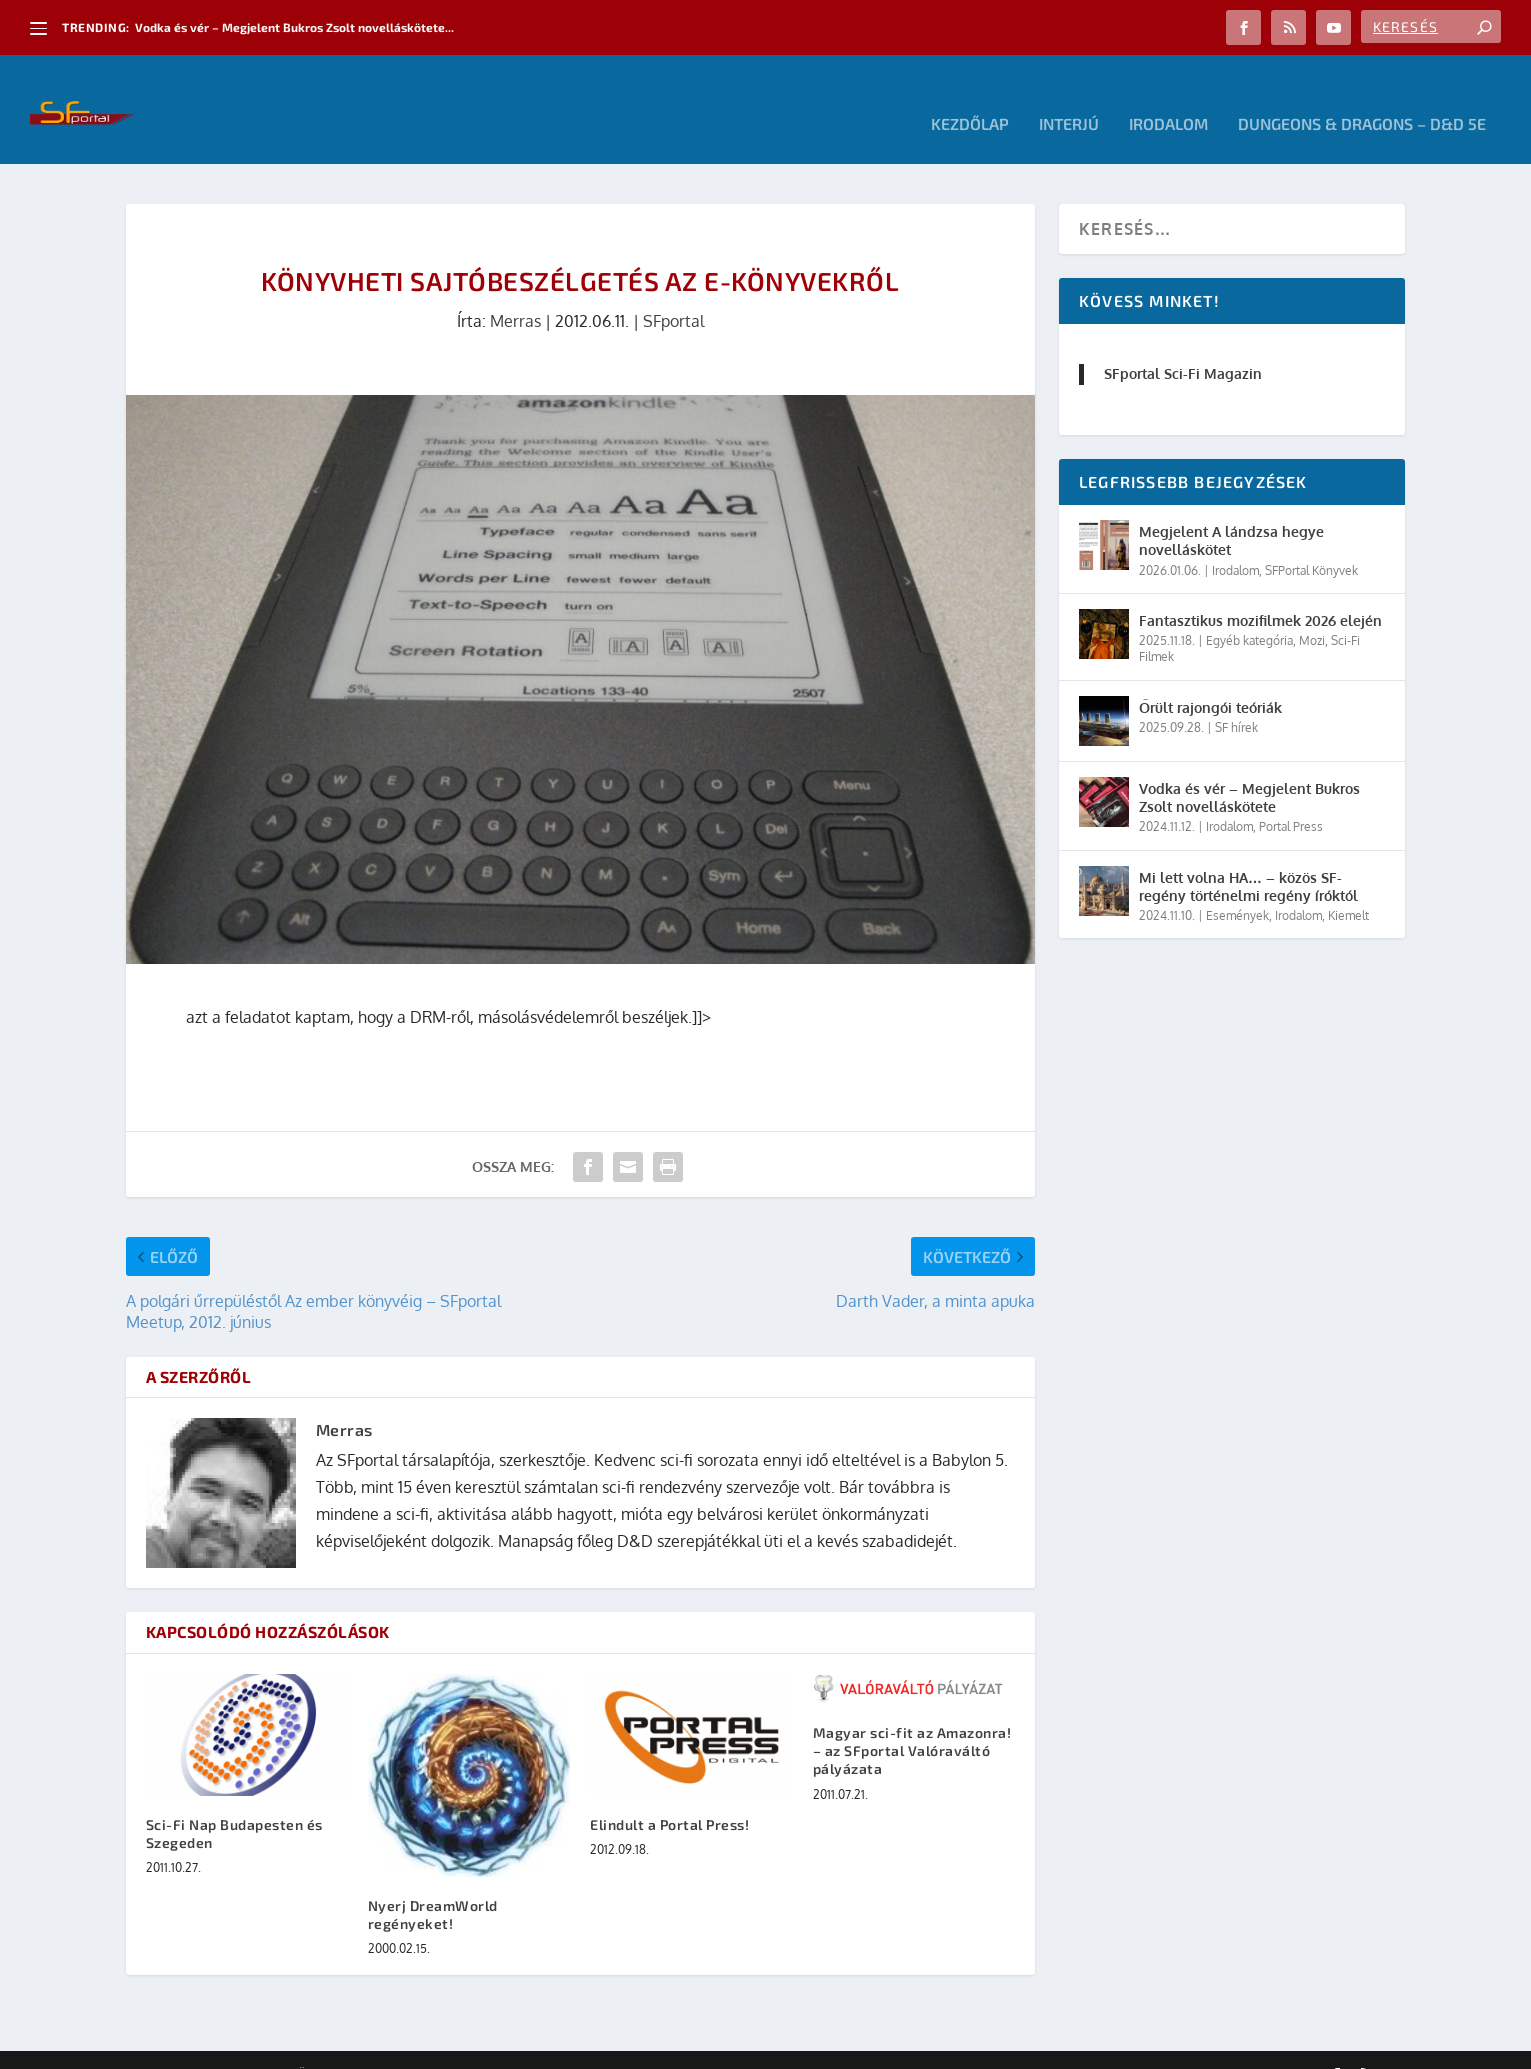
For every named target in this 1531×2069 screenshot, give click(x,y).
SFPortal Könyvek (1311, 540)
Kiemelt (1348, 885)
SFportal (673, 292)
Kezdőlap (970, 95)
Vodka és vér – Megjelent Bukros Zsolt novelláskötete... (294, 27)
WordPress (411, 2046)
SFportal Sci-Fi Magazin (1183, 344)
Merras (515, 292)
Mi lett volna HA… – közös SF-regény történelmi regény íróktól (1248, 856)
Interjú (1069, 95)
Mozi (1312, 611)
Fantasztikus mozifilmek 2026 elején (1260, 591)
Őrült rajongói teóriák (1210, 677)
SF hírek (1236, 697)
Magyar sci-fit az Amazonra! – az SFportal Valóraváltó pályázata (912, 1721)
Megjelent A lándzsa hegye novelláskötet (1231, 511)
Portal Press (1291, 797)
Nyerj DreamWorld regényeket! (433, 1884)
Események (1237, 885)
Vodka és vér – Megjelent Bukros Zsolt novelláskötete (1249, 767)
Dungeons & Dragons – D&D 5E (1362, 95)
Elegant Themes (236, 2046)
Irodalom (1168, 95)
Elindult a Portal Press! (669, 1794)
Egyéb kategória (1249, 611)
